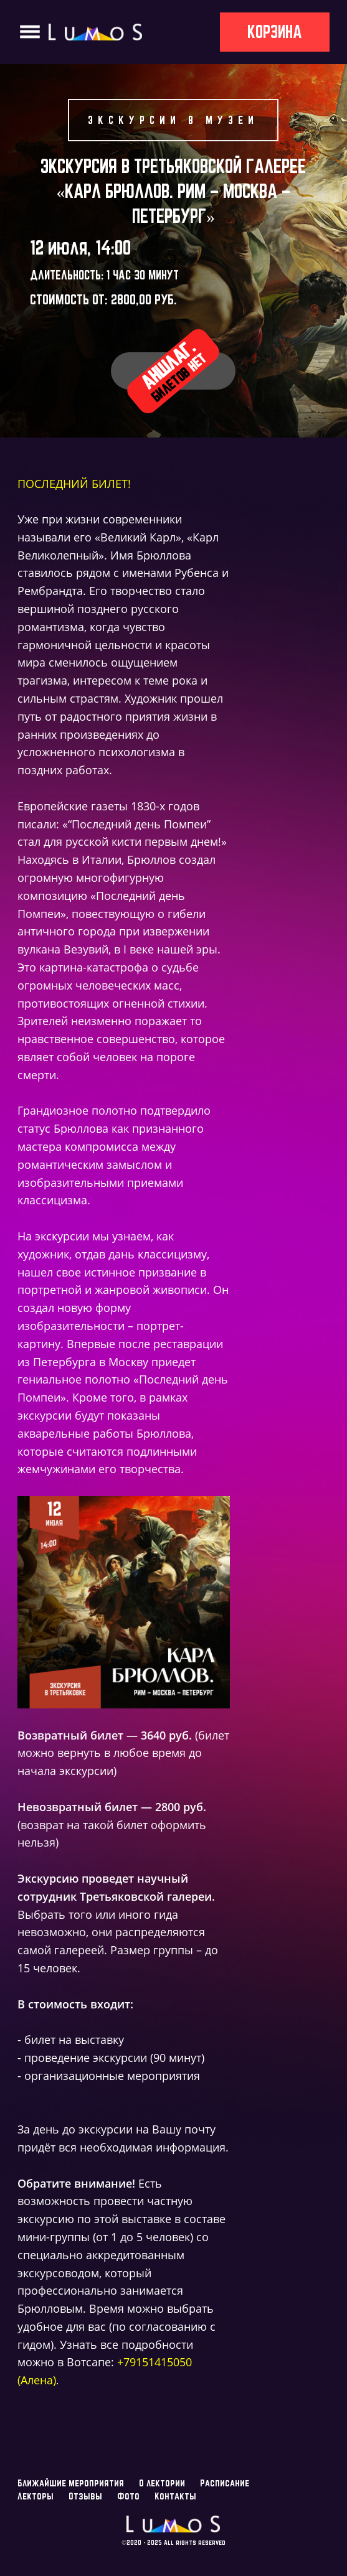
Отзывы (85, 2496)
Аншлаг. (173, 370)
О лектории (162, 2483)
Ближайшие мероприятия (70, 2483)
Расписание (224, 2483)
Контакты (175, 2496)
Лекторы (35, 2496)
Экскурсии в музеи (173, 120)
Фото (128, 2496)
